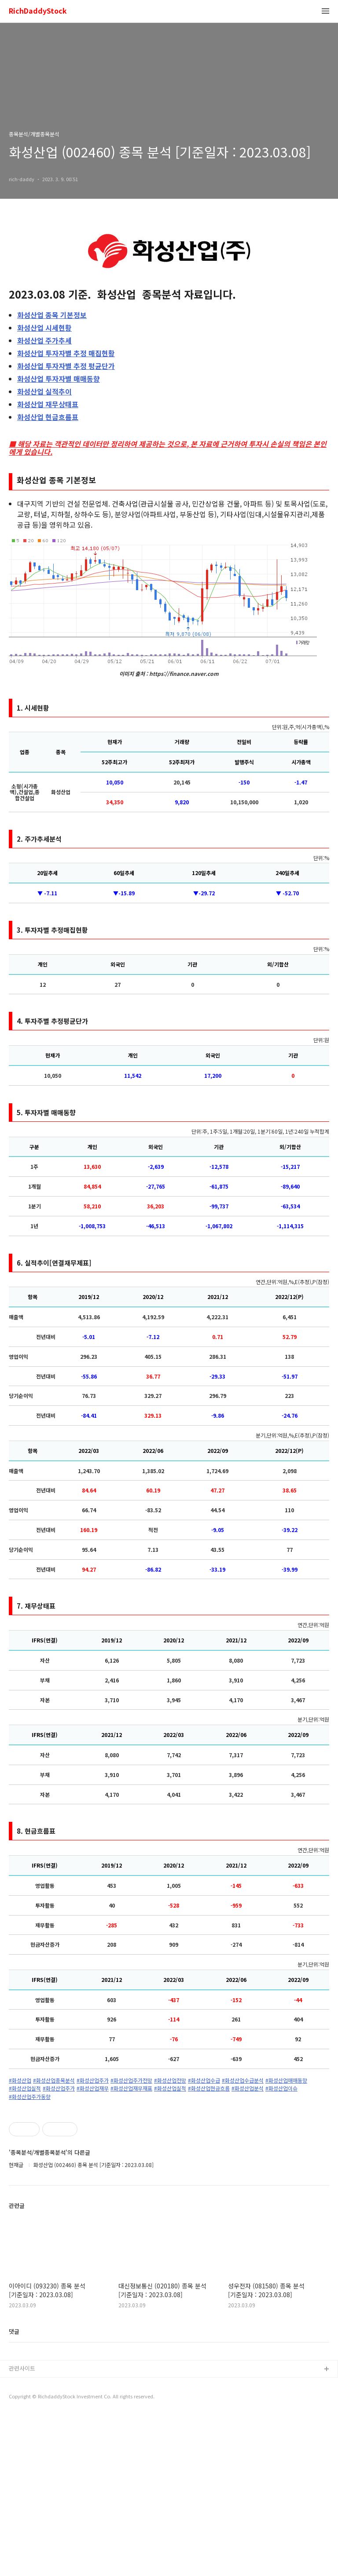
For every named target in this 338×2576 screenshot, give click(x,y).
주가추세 (44, 340)
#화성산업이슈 (281, 2088)
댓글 (14, 2492)
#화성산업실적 (25, 2088)
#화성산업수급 (204, 2080)
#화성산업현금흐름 (209, 2088)
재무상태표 (47, 404)
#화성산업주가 (93, 2080)
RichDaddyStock (38, 11)
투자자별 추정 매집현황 (66, 353)
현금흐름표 (47, 417)
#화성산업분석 (247, 2088)
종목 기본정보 (52, 315)
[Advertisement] (169, 2183)
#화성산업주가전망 (131, 2080)
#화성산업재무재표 (131, 2088)
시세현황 (44, 327)
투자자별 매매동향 (58, 378)
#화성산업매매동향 (286, 2080)
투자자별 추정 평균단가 (66, 366)
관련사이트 (22, 2529)
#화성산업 (20, 2080)
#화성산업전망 (170, 2080)
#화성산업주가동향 (30, 2097)
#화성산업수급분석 (243, 2080)
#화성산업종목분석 (54, 2080)
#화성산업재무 (93, 2088)
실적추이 (44, 391)
